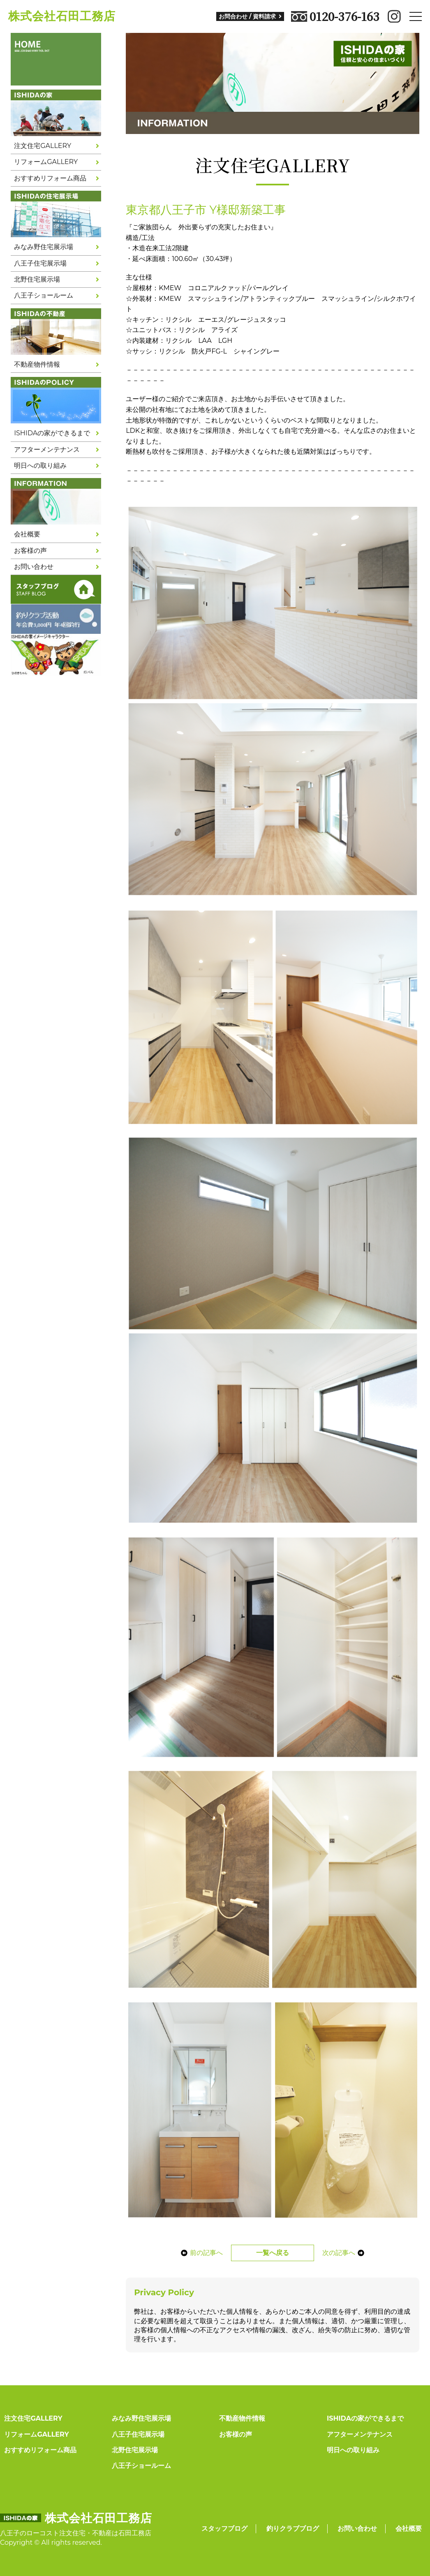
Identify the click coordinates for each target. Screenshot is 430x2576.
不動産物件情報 (37, 364)
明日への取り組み (40, 465)
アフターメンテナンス (47, 449)
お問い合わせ (33, 567)
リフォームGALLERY (46, 162)
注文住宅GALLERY (42, 146)
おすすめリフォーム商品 (50, 178)
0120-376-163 (335, 16)
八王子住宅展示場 (40, 263)
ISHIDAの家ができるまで (52, 433)
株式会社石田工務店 (62, 16)
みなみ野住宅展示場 (43, 247)
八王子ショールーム (43, 295)
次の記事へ (343, 2253)
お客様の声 (30, 550)
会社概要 (27, 534)
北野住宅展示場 (37, 279)
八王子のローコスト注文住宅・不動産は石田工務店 (75, 2533)
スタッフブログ (224, 2528)
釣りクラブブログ (292, 2528)
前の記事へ (202, 2253)
